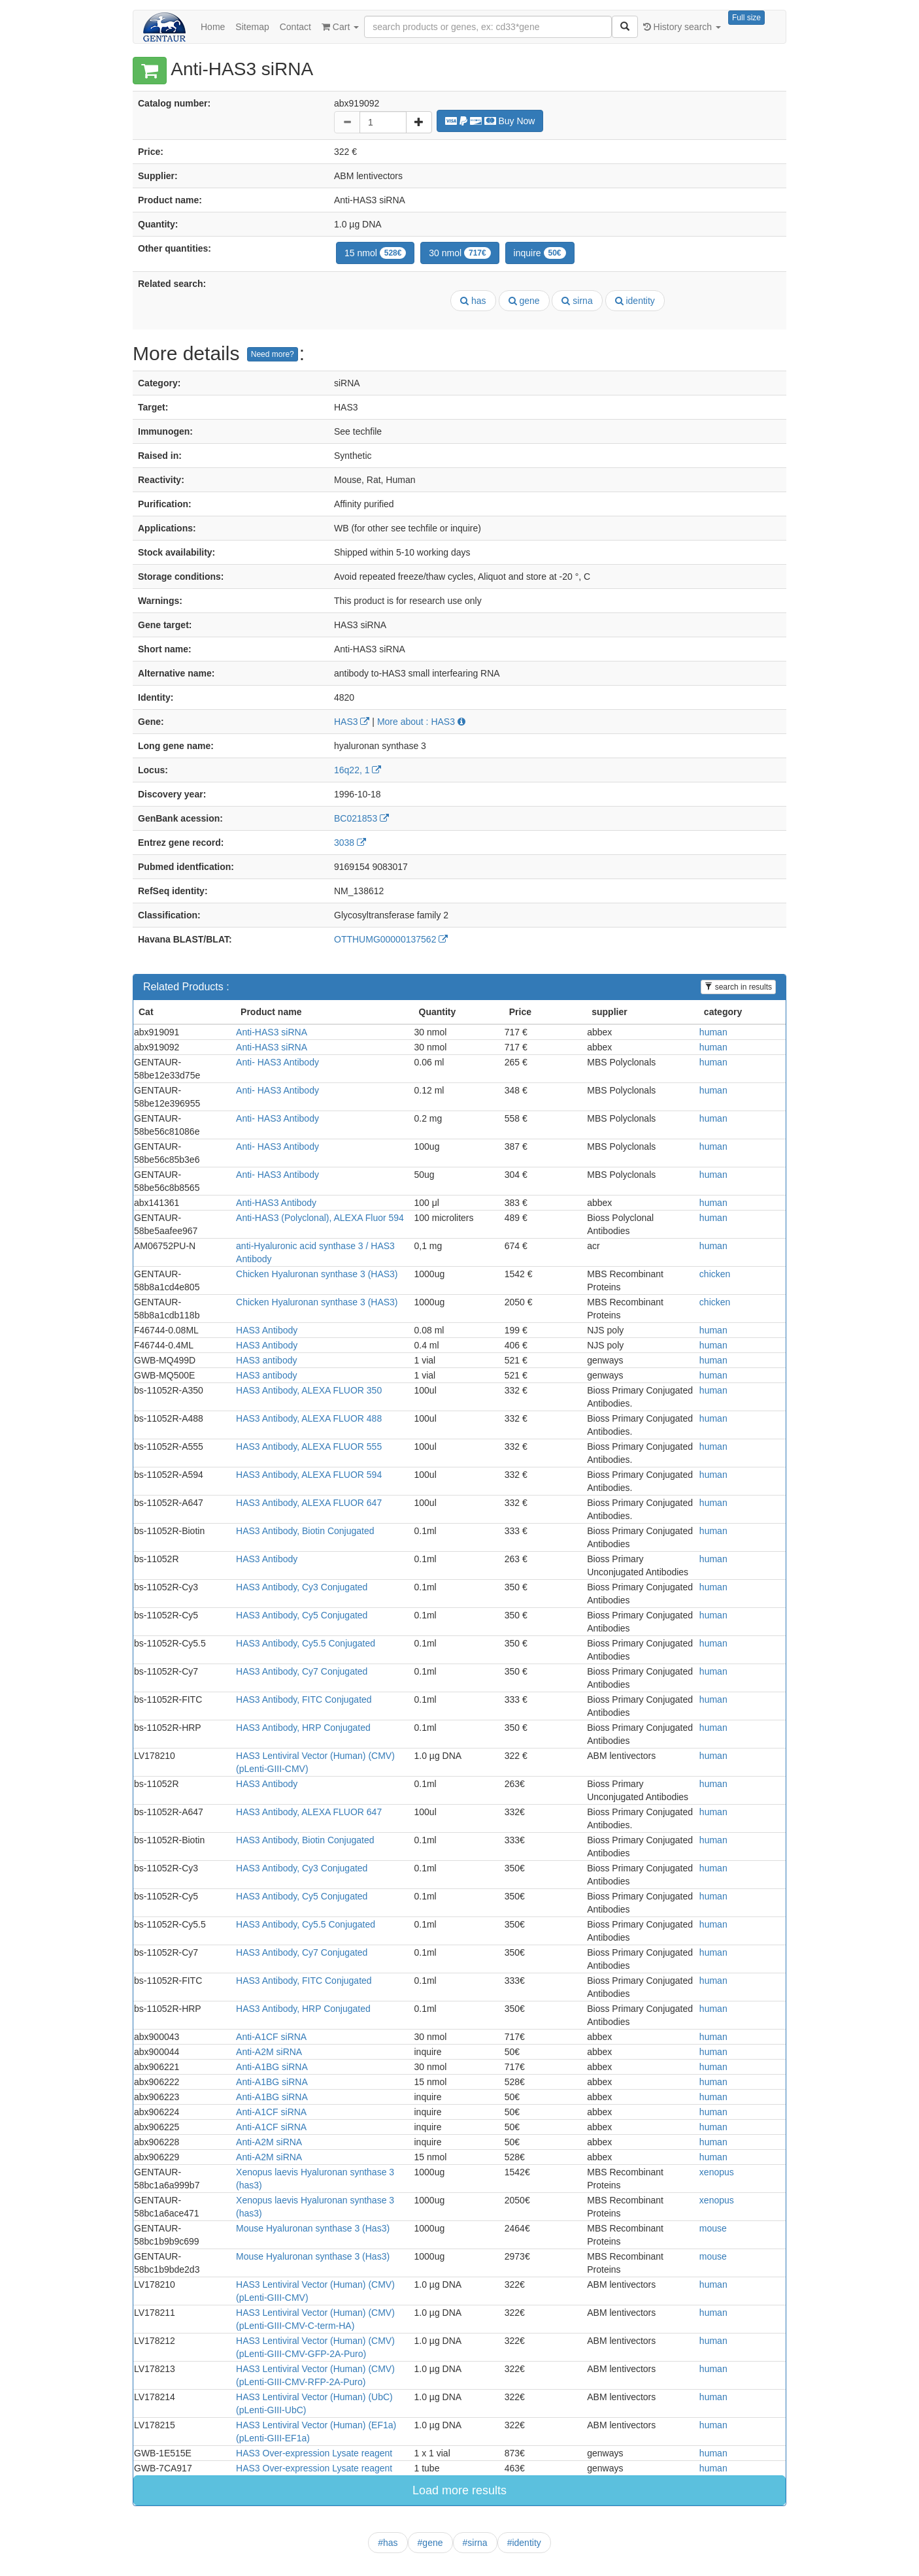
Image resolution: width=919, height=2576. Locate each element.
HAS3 (351, 721)
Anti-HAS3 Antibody (276, 1202)
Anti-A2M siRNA (269, 2052)
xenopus (716, 2172)
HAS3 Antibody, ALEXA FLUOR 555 (309, 1446)
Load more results (459, 2490)
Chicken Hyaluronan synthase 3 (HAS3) (316, 1274)
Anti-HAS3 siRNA (271, 1032)
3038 (350, 842)
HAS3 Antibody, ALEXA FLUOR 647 (309, 1502)
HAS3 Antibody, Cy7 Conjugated (301, 1671)
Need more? (272, 354)
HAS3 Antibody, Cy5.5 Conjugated (305, 1643)
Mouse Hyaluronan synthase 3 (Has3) (313, 2228)
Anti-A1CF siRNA (271, 2037)
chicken (714, 1274)
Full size (746, 17)
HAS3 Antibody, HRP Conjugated (303, 1727)
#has (387, 2542)
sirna (576, 300)
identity (635, 300)
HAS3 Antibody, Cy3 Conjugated (301, 1587)
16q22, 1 (357, 770)
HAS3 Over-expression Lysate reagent (314, 2453)
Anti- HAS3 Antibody (277, 1062)
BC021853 (361, 818)
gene (524, 300)
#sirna (475, 2542)
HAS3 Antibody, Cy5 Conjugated (301, 1615)
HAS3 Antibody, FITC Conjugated (304, 1699)
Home (213, 27)
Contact (295, 27)
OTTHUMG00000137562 (391, 939)
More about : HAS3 (421, 721)
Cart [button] (340, 27)
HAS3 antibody (266, 1360)
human (713, 1032)
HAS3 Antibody (266, 1330)
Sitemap (252, 27)
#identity (524, 2542)
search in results (738, 987)
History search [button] (682, 27)
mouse (713, 2228)
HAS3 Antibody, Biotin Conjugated (305, 1531)
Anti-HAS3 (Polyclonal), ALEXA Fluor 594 (320, 1218)
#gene (430, 2542)
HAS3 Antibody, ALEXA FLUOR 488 (309, 1418)
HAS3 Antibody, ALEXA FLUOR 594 (309, 1474)
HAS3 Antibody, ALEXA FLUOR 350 (309, 1390)
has (473, 300)
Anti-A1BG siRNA (272, 2067)
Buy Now (490, 121)
